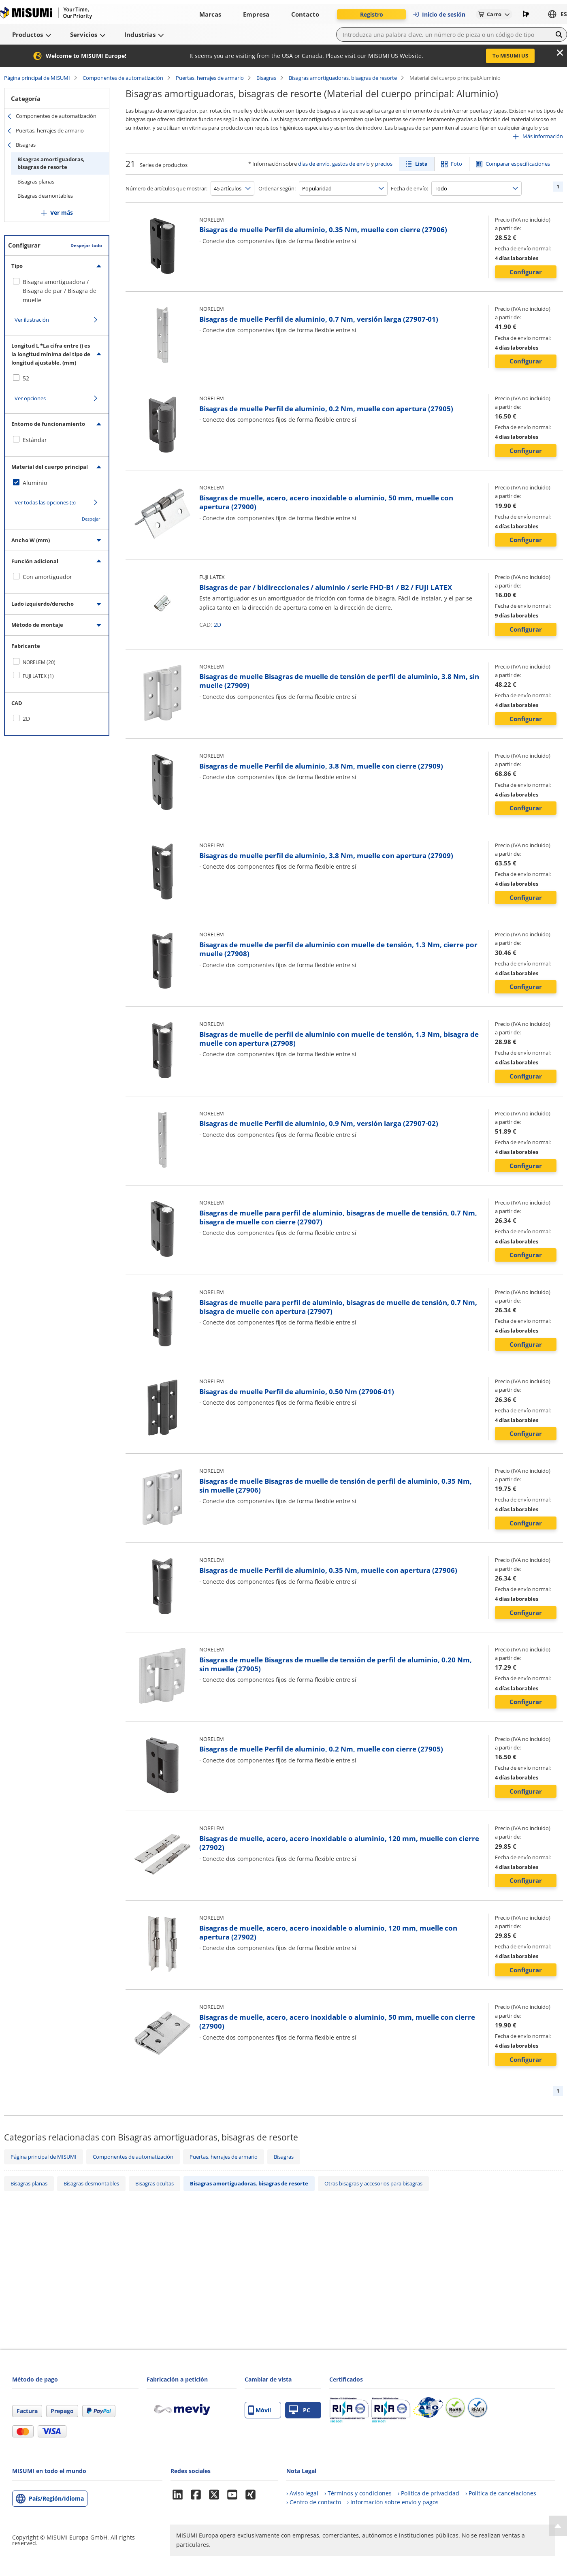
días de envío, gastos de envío (334, 163)
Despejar (91, 519)
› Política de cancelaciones (500, 2493)
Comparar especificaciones (518, 163)
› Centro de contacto (313, 2502)
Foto (456, 163)
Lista (421, 163)
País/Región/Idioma (56, 2498)
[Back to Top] (558, 2526)
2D (217, 624)
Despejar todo (86, 245)
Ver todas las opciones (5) (45, 502)
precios (383, 163)
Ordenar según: (277, 188)
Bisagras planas (35, 181)
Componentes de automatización (123, 77)
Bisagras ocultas (154, 2183)
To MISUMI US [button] (510, 55)
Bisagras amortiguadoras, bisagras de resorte (343, 77)
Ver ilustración (32, 319)
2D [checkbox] (26, 718)
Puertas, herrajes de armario (210, 77)
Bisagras (266, 77)
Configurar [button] (525, 272)
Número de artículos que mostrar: (166, 188)
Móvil (259, 2410)
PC (299, 2410)
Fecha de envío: (409, 188)
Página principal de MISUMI (37, 77)
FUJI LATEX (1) (38, 676)
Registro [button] (371, 14)
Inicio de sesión (438, 14)
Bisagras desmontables (45, 195)
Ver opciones (30, 398)
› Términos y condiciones (358, 2493)
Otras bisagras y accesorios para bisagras (373, 2183)
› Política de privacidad (428, 2493)
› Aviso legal (302, 2493)
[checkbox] (57, 291)
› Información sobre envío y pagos (393, 2502)
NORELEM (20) (39, 662)
